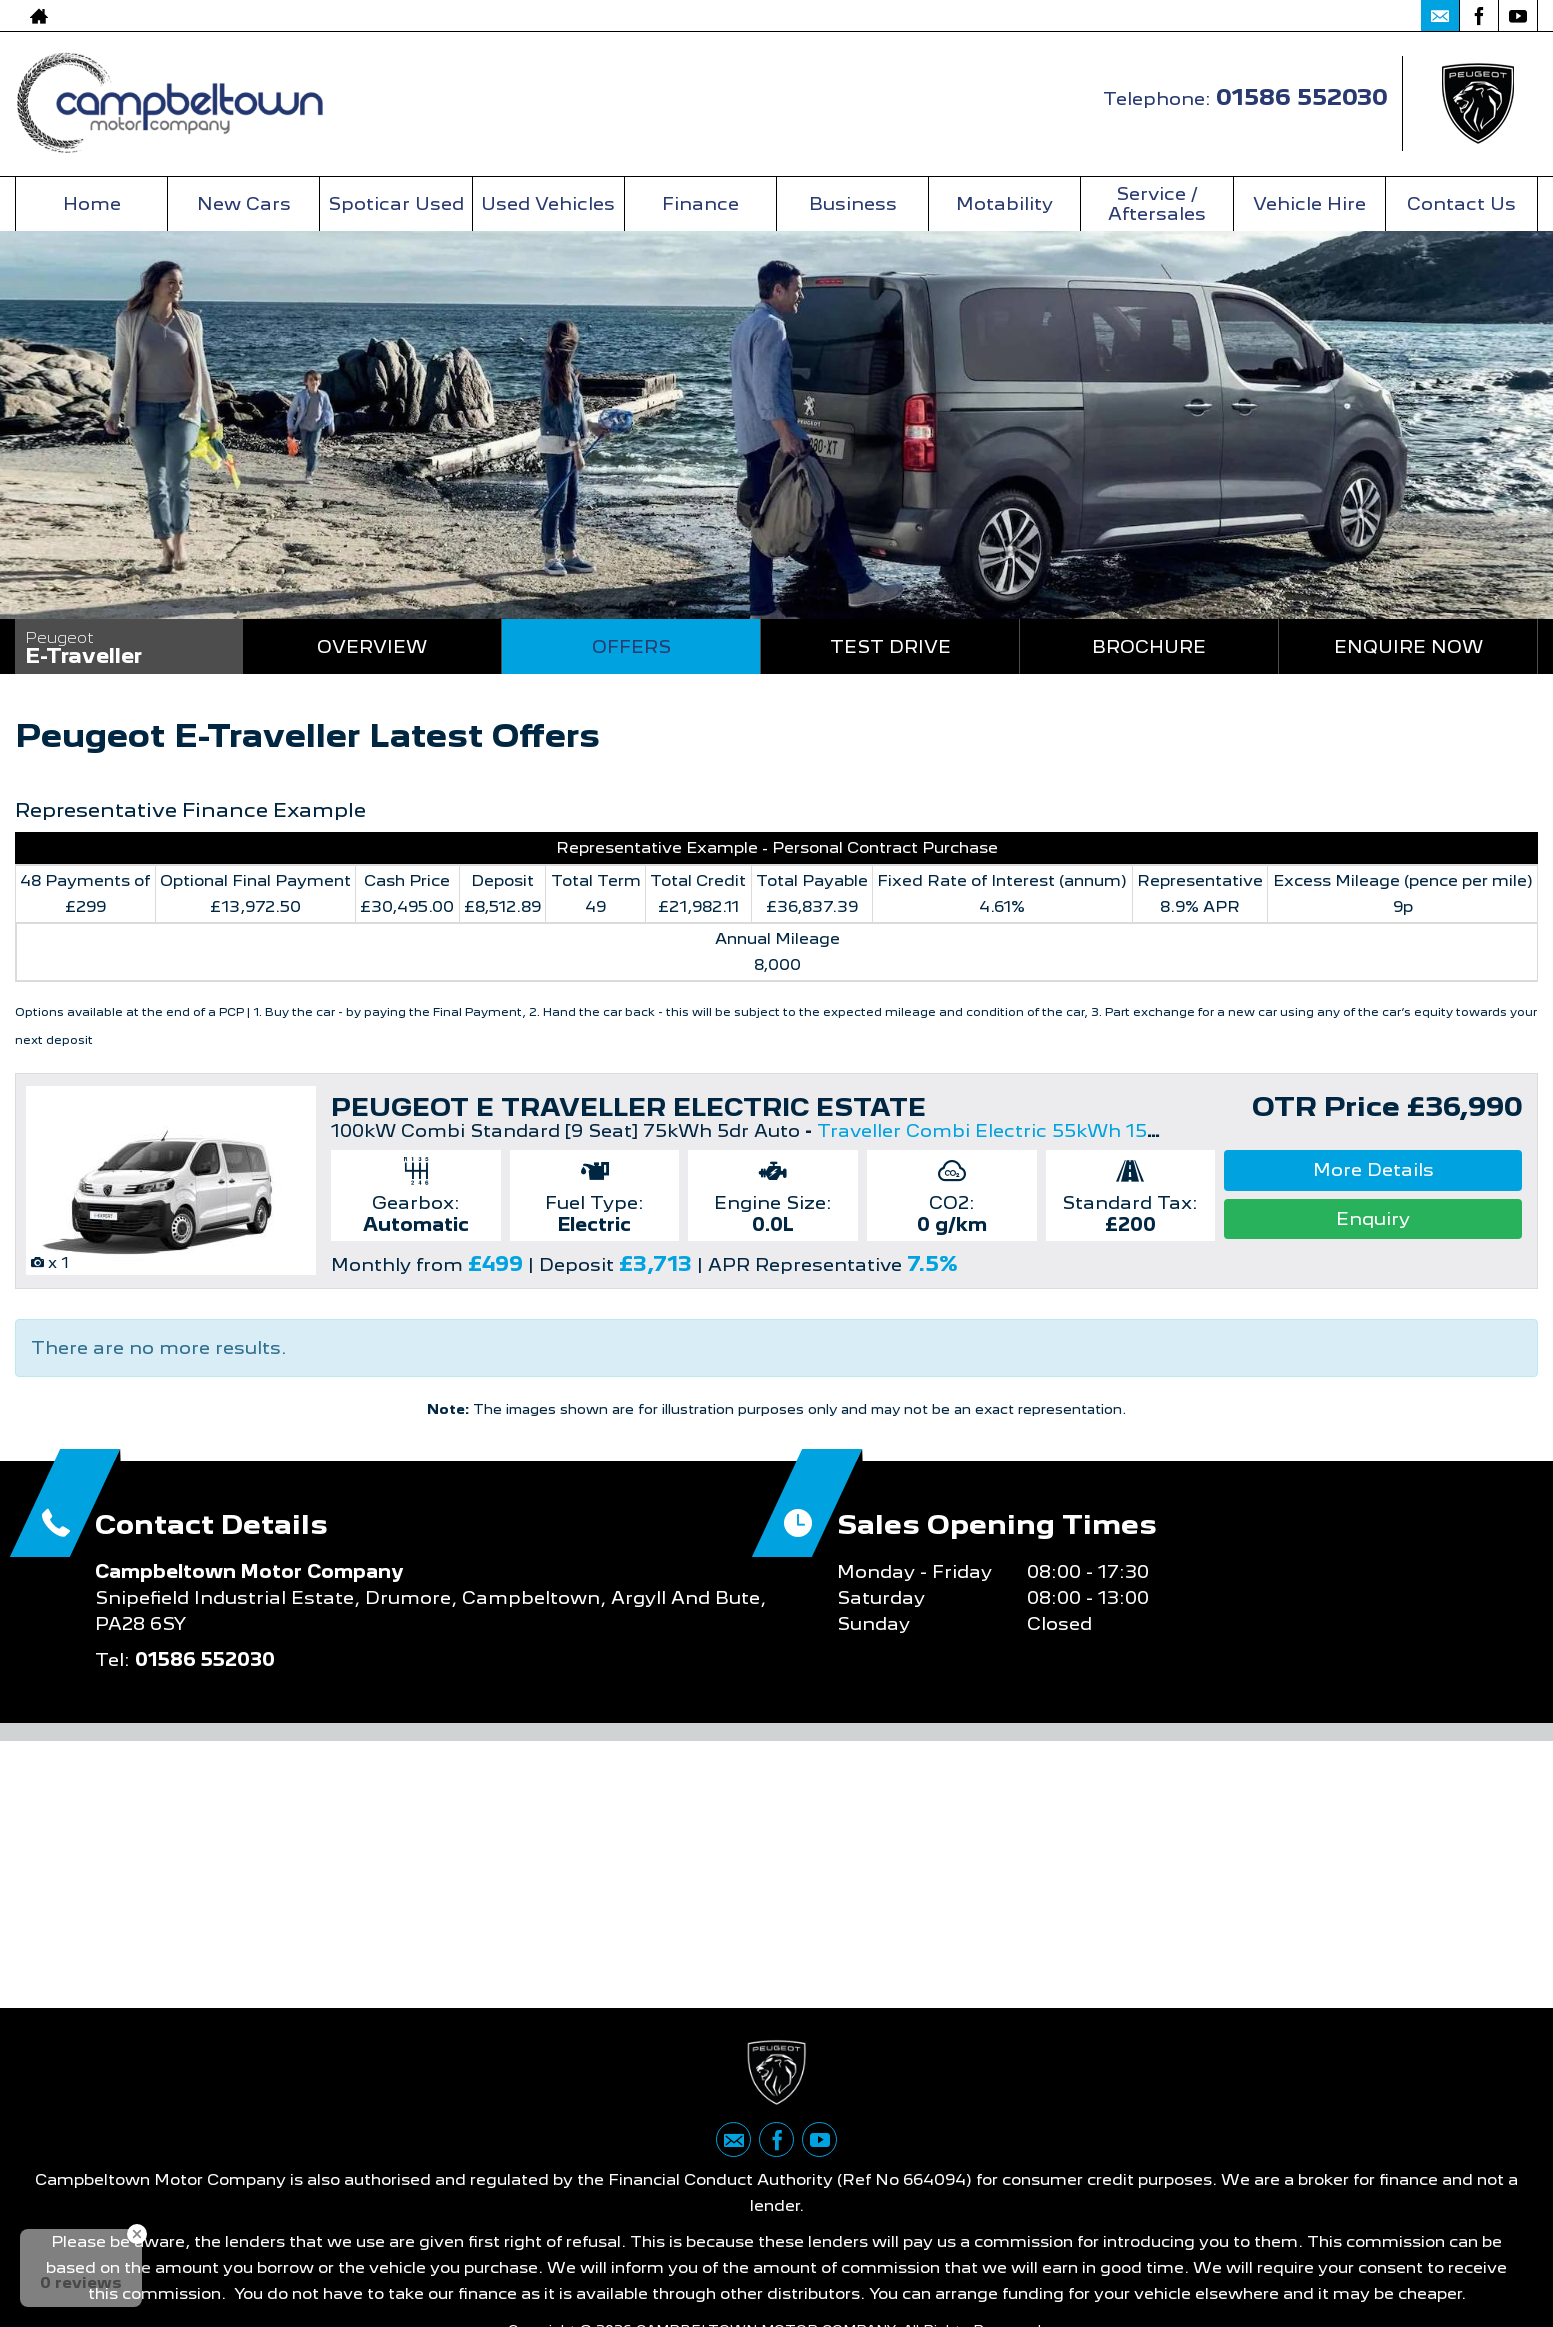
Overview (372, 646)
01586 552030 (1325, 15)
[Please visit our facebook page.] (1478, 16)
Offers (631, 646)
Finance (700, 203)
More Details (1373, 1169)
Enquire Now (1408, 646)
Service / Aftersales (1157, 203)
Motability (1004, 203)
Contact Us (1461, 203)
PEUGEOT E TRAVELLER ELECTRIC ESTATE (628, 1107)
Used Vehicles (548, 203)
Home (92, 203)
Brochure (1149, 646)
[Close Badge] (137, 2234)
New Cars (244, 203)
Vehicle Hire (1309, 203)
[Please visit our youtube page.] (1517, 16)
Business (853, 203)
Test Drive (890, 646)
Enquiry (1373, 1218)
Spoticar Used (396, 203)
